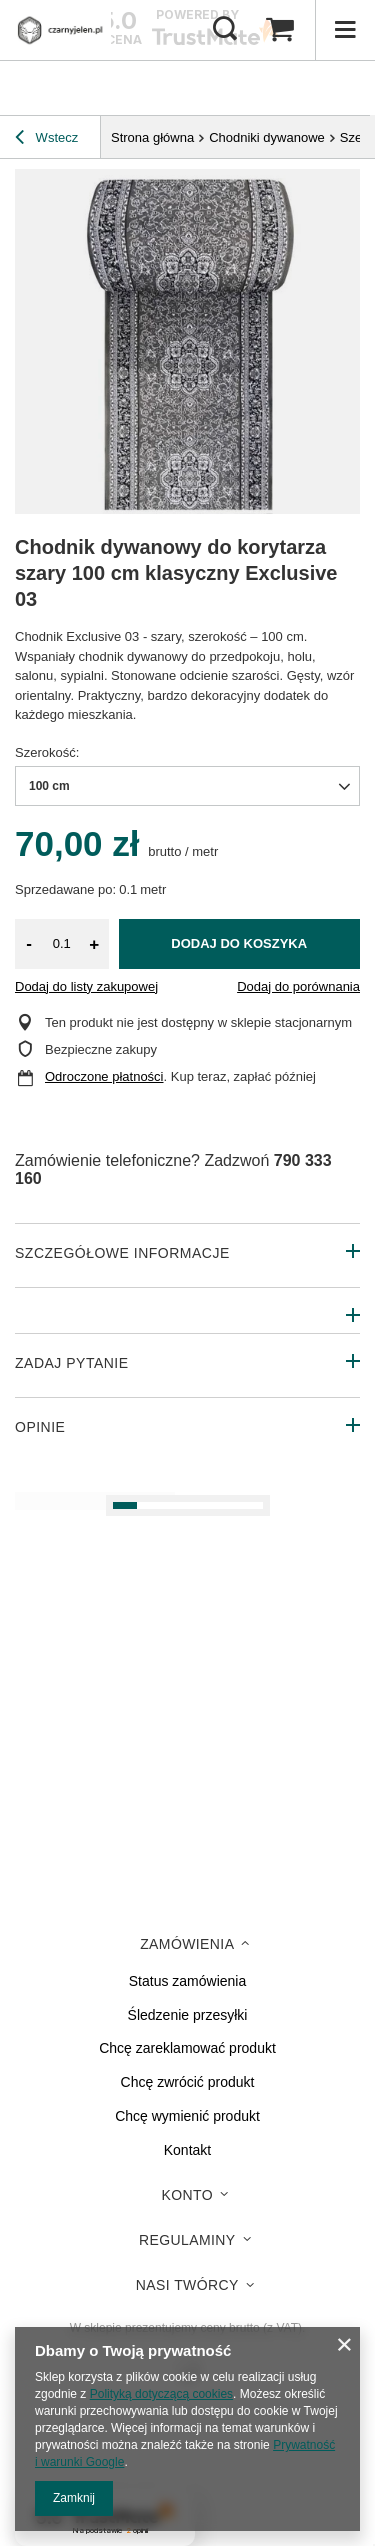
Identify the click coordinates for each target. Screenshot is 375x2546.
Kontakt (187, 2150)
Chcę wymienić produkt (187, 2116)
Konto (188, 2195)
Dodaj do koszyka (239, 943)
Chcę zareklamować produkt (187, 2048)
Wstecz (46, 140)
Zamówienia (187, 1944)
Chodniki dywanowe (267, 137)
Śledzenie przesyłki (188, 2015)
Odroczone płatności (104, 1076)
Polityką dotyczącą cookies (161, 2394)
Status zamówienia (188, 1981)
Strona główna (152, 137)
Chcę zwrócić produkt (188, 2082)
